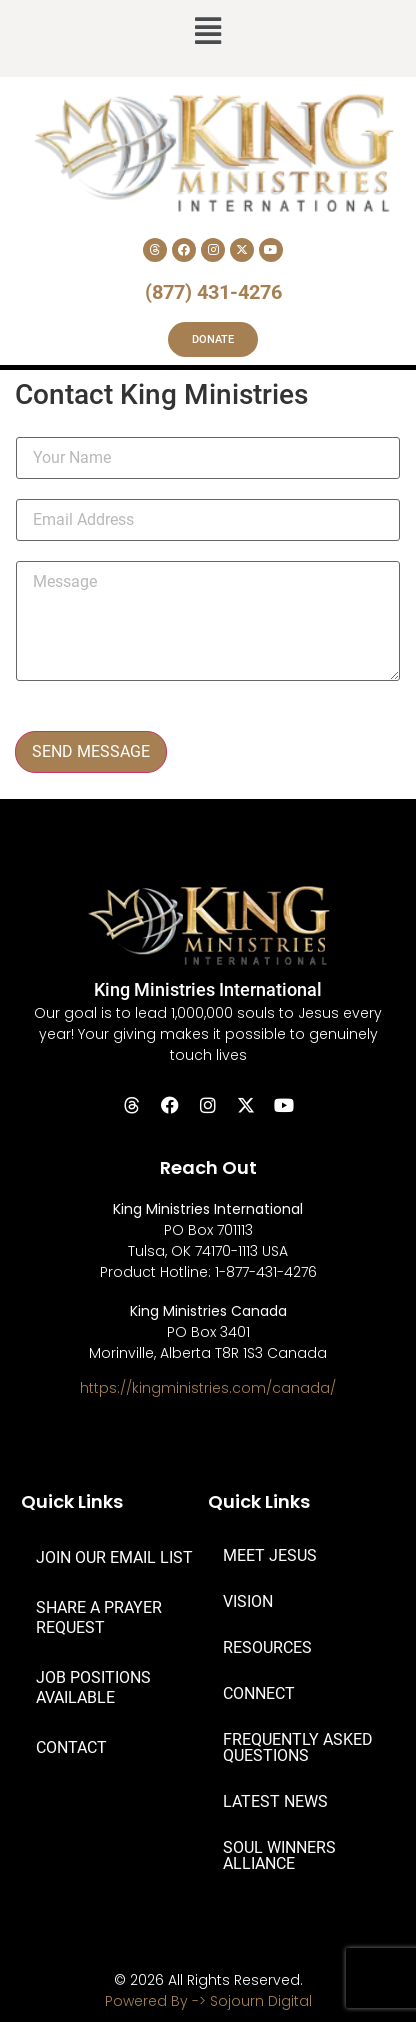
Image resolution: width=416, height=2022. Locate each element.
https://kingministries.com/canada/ (208, 1388)
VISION (248, 1601)
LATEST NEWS (275, 1801)
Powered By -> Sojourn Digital (208, 2001)
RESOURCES (267, 1647)
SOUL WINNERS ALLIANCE (279, 1855)
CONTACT (71, 1747)
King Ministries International (208, 989)
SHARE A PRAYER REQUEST (99, 1617)
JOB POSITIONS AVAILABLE (93, 1687)
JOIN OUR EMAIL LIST (114, 1557)
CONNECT (259, 1693)
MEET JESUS (270, 1555)
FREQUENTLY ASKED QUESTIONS (298, 1747)
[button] (208, 33)
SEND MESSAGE (91, 751)
